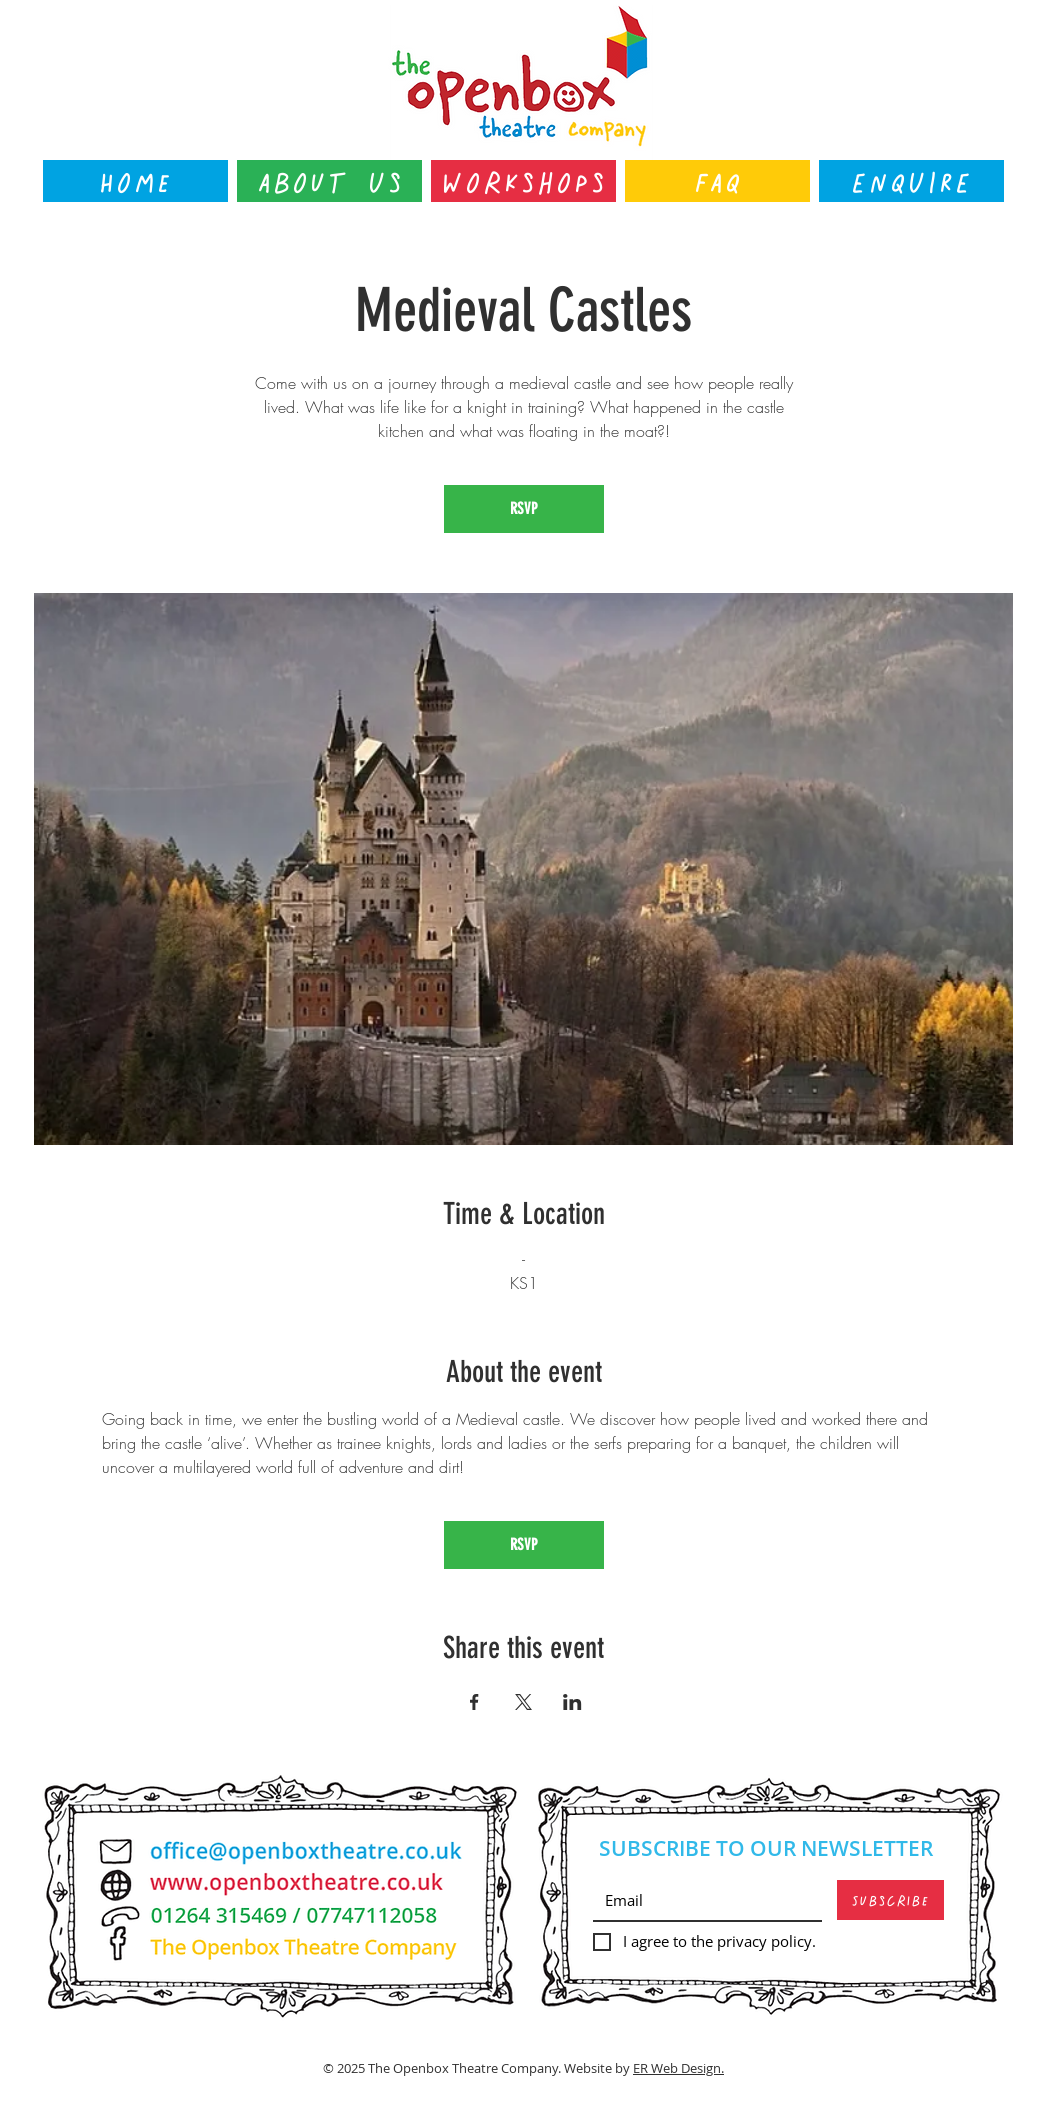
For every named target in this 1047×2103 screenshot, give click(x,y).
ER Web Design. (678, 2068)
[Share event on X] (523, 1702)
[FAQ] (717, 181)
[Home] (135, 181)
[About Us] (329, 181)
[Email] (701, 1900)
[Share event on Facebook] (474, 1702)
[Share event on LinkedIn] (572, 1702)
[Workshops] (523, 181)
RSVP (524, 508)
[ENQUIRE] (911, 181)
